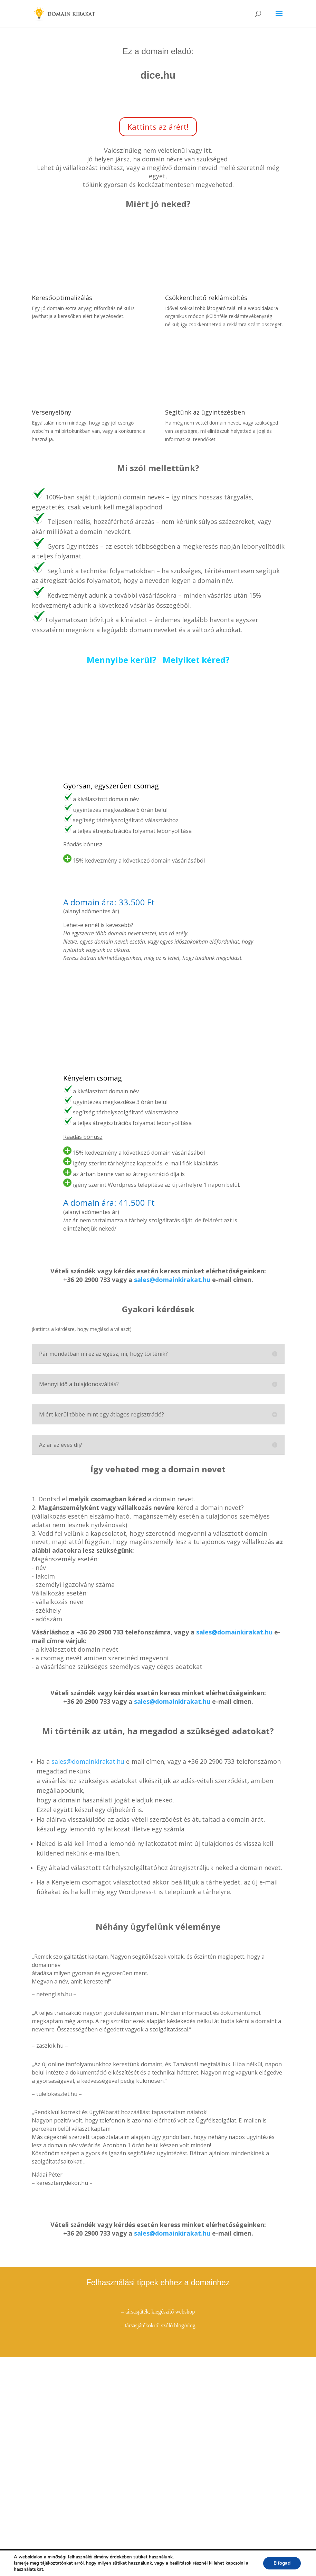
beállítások (180, 2563)
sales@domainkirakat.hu (172, 1279)
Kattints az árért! (158, 126)
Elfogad (282, 2563)
